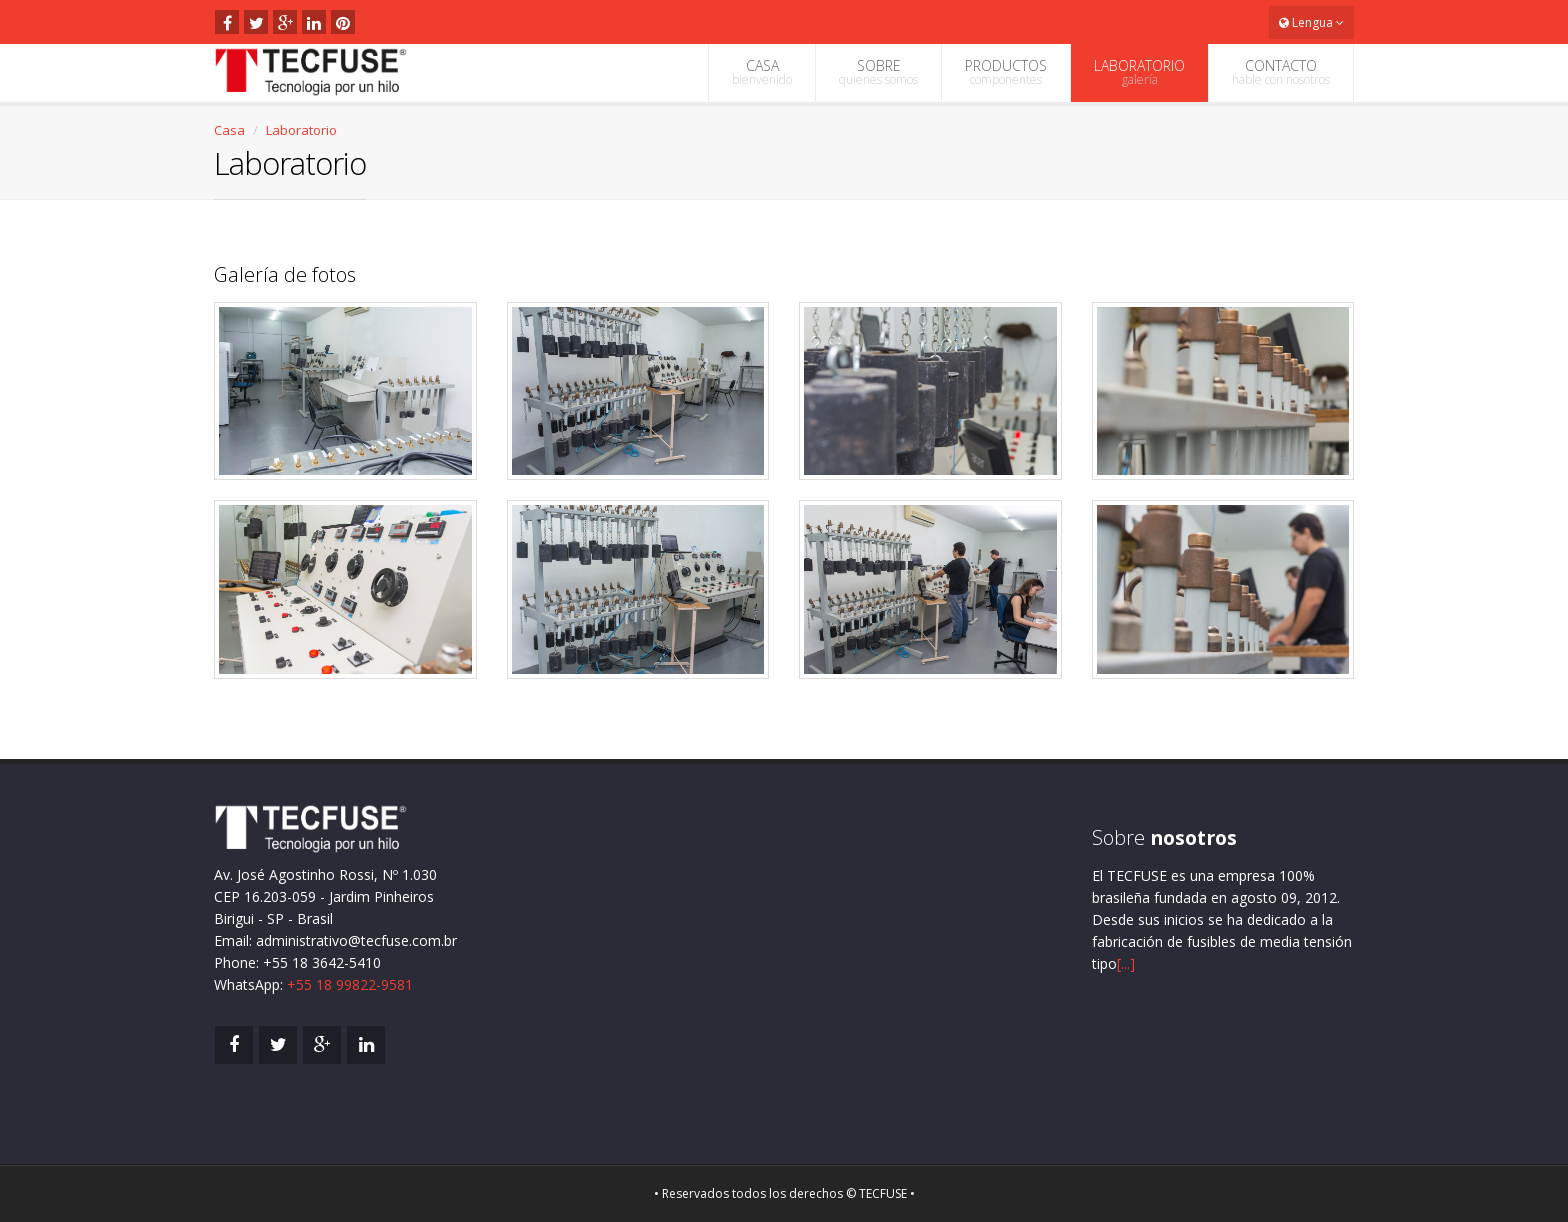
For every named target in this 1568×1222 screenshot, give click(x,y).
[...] (1126, 963)
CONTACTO (1281, 72)
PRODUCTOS (1006, 72)
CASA (762, 72)
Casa (229, 130)
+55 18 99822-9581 (350, 984)
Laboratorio (301, 130)
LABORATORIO (1139, 72)
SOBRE (878, 72)
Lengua (1311, 22)
